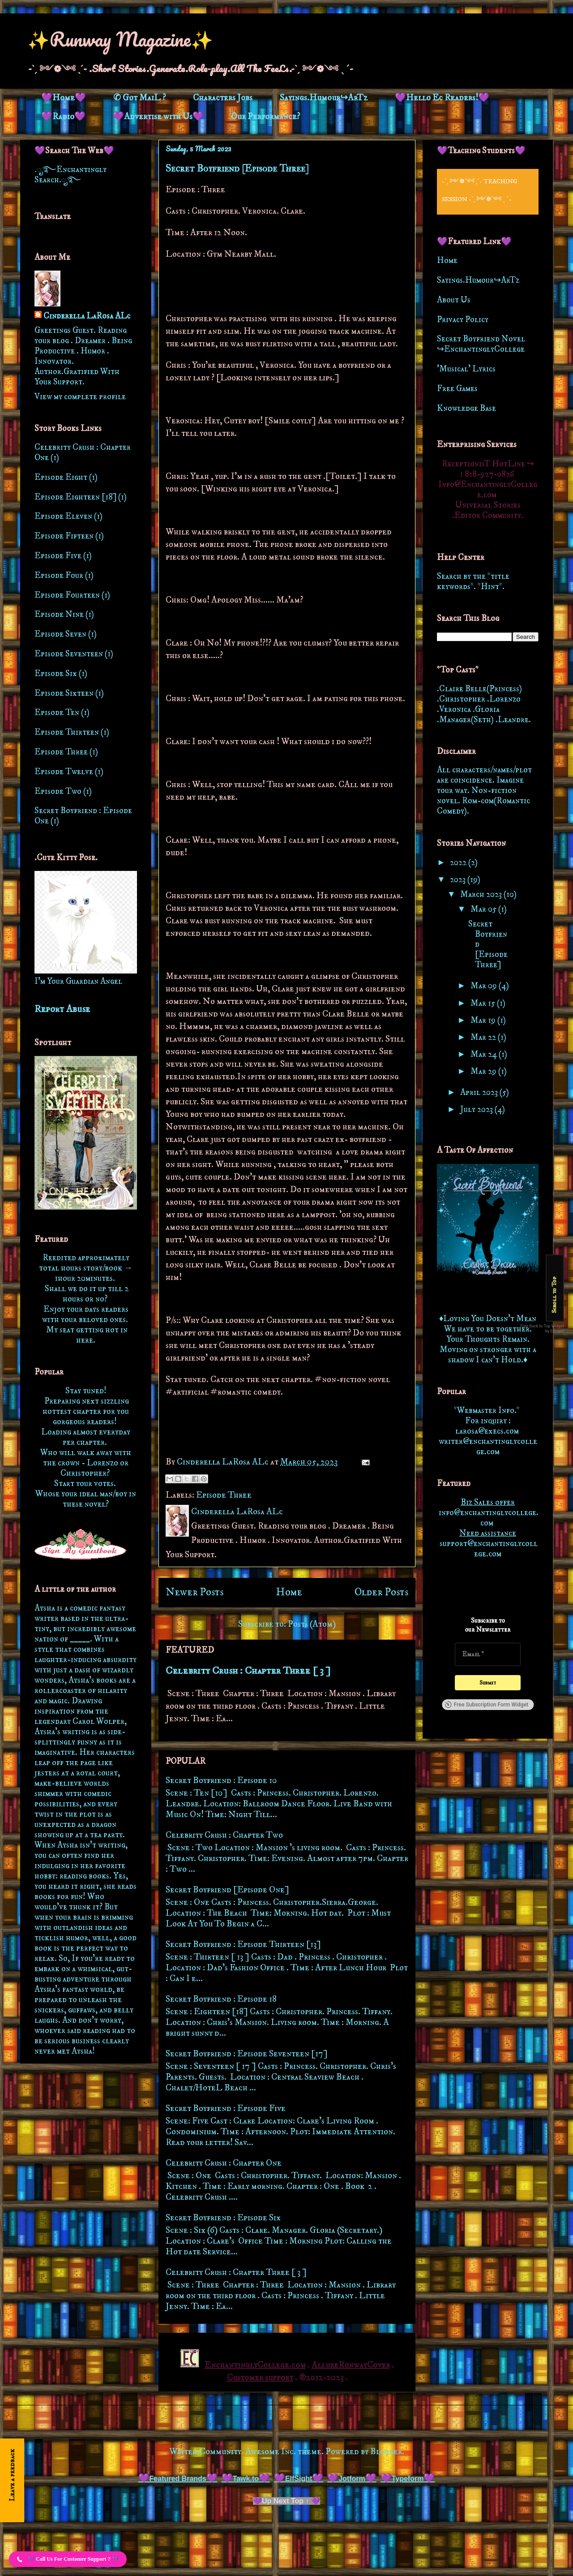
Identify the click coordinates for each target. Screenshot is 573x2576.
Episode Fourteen (67, 595)
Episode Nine (59, 614)
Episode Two (57, 791)
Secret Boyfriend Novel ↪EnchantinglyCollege (481, 344)
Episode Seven (60, 634)
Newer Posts (194, 1592)
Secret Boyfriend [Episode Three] (237, 168)
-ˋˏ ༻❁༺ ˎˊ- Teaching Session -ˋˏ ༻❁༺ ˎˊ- (479, 190)
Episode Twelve (63, 772)
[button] (68, 2559)
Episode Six (55, 673)
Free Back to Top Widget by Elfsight (542, 1328)
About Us (453, 300)
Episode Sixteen (64, 693)
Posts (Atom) (312, 1624)
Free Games (457, 388)
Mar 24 (484, 1054)
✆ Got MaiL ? (139, 97)
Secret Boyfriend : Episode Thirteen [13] (243, 1944)
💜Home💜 (63, 97)
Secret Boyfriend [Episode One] (227, 1889)
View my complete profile (80, 397)
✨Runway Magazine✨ (120, 39)
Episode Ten (56, 712)
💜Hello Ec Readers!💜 (442, 97)
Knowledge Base (466, 408)
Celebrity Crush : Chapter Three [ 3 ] (248, 1670)
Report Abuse (62, 1009)
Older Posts (381, 1592)
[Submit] (488, 1682)
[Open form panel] (12, 2480)
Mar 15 (483, 1003)
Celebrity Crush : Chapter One (224, 2163)
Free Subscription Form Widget (486, 1704)
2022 (459, 862)
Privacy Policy (462, 319)
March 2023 (482, 894)
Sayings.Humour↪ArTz (324, 97)
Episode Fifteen (64, 536)
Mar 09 (484, 986)
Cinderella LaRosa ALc (86, 316)
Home (289, 1592)
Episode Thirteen (66, 732)
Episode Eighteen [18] (75, 497)
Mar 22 (484, 1037)
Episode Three (224, 1495)
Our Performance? (265, 116)
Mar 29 (484, 1071)
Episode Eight (60, 477)
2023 (458, 879)
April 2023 (480, 1092)
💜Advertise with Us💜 (158, 116)
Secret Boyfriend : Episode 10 (221, 1780)
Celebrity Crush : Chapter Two (224, 1835)
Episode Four (58, 575)
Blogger (386, 2451)
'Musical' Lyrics (466, 369)
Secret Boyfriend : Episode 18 (221, 1999)
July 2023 (477, 1109)
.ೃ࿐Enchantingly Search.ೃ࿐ (70, 174)
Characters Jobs (222, 97)
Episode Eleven (63, 516)
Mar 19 (483, 1020)
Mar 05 (484, 909)
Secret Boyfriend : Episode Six (223, 2217)
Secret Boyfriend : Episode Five (226, 2108)
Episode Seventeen (68, 654)
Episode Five (57, 556)
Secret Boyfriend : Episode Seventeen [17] (247, 2053)
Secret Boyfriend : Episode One (83, 816)
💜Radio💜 (63, 116)
